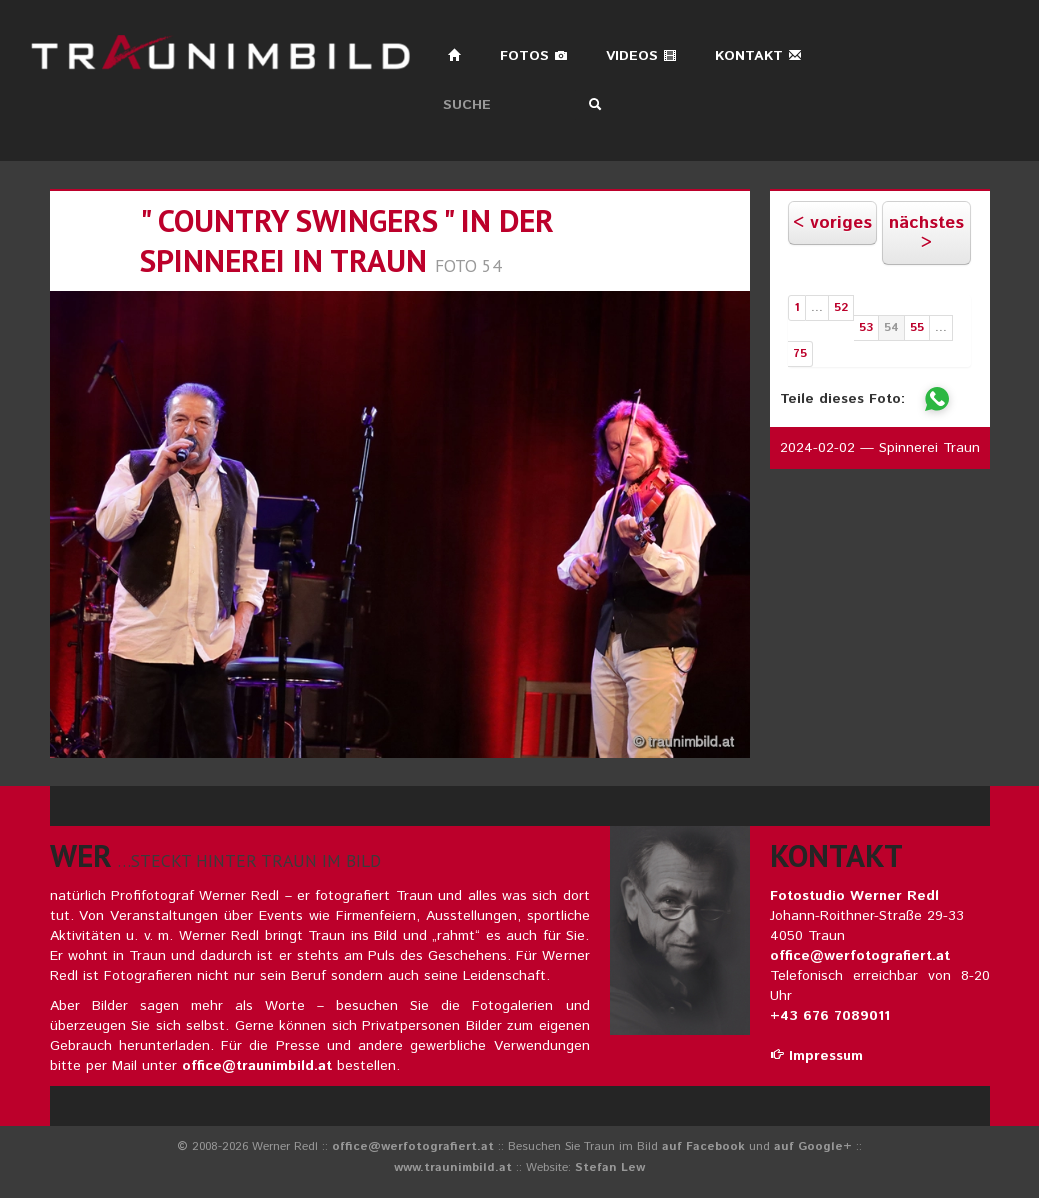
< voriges (832, 223)
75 (800, 353)
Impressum (816, 1056)
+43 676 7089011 (830, 1016)
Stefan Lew (610, 1167)
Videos (641, 56)
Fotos (534, 56)
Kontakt (758, 56)
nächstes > (926, 233)
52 (841, 307)
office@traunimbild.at (257, 1066)
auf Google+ (813, 1146)
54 (891, 327)
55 (917, 327)
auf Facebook (703, 1146)
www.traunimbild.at (453, 1167)
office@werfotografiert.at (860, 956)
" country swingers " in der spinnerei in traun (347, 240)
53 (866, 327)
